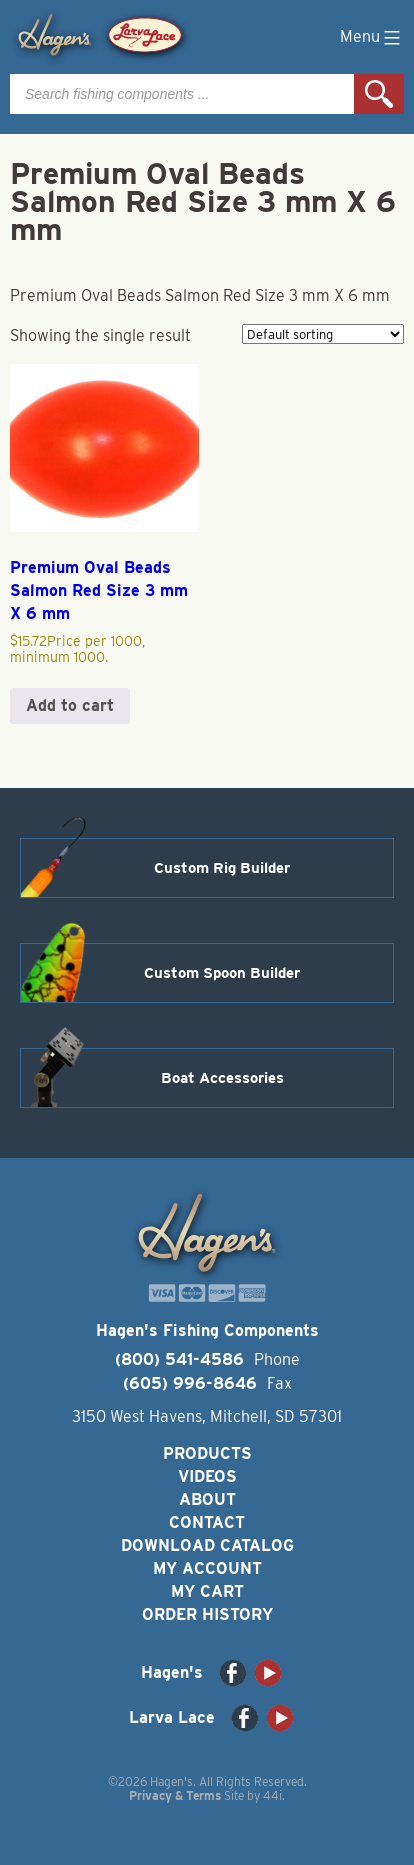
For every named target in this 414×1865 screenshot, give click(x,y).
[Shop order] (323, 334)
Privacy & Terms (175, 1795)
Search (379, 94)
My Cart (207, 1591)
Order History (207, 1614)
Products (207, 1453)
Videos (207, 1476)
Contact (207, 1522)
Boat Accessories (222, 1078)
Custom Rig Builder (222, 868)
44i (272, 1795)
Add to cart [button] (70, 705)
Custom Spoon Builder (222, 973)
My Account (207, 1568)
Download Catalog (207, 1545)
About (207, 1499)
